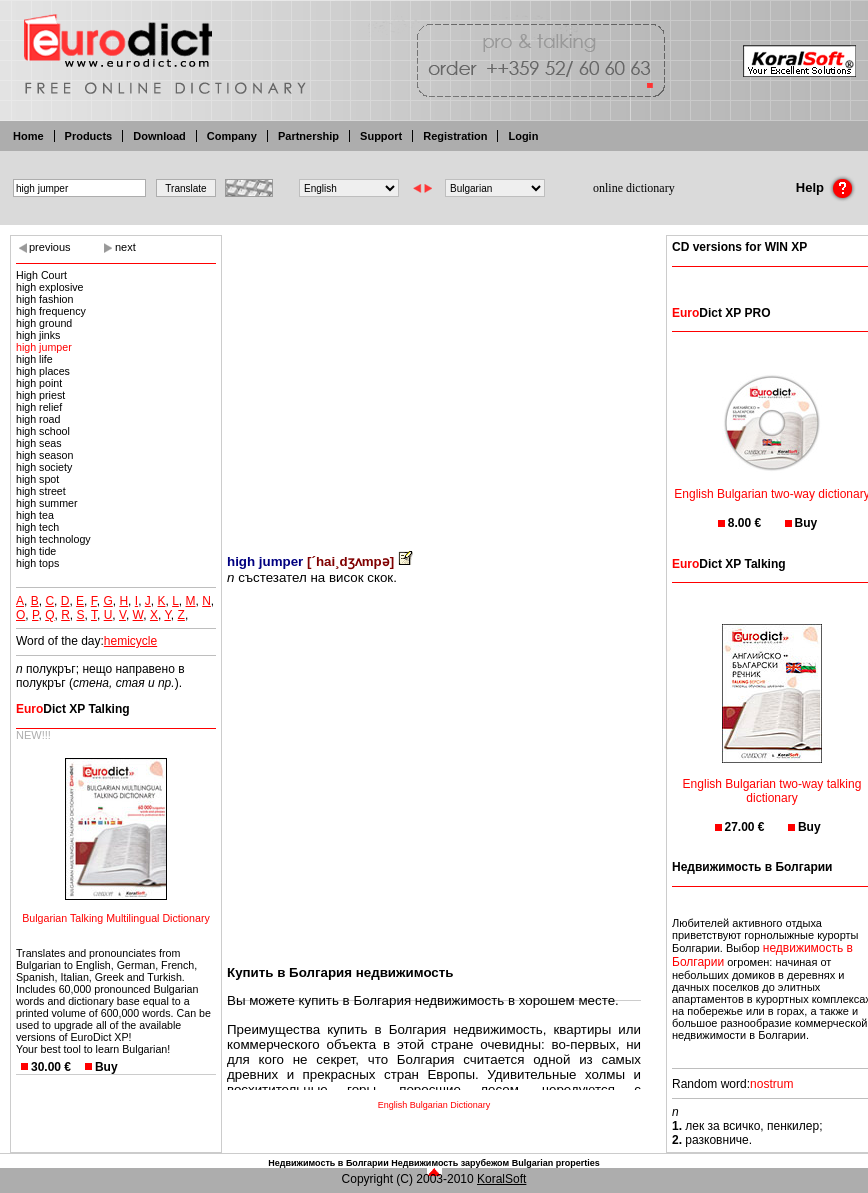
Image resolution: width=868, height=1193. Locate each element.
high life (34, 359)
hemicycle (130, 641)
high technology (53, 539)
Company (232, 136)
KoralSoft (501, 1179)
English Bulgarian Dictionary (434, 1105)
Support (381, 136)
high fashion (44, 299)
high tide (36, 551)
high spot (37, 479)
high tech (37, 527)
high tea (35, 515)
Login (523, 136)
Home (28, 136)
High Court (41, 275)
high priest (40, 395)
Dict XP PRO (721, 313)
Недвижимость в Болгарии (328, 1163)
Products (89, 136)
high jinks (38, 335)
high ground (44, 323)
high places (43, 371)
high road (38, 419)
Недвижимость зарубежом (450, 1163)
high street (41, 491)
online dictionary (634, 188)
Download (159, 136)
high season (44, 455)
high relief (39, 407)
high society (44, 467)
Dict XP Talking (73, 709)
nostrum (771, 1084)
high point (39, 383)
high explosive (50, 287)
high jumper (44, 347)
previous (50, 247)
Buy (106, 1067)
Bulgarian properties (556, 1163)
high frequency (51, 311)
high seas (39, 443)
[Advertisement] (434, 380)
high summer (47, 503)
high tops (37, 563)
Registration (455, 136)
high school (43, 431)
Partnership (308, 136)
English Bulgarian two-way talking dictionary (772, 778)
